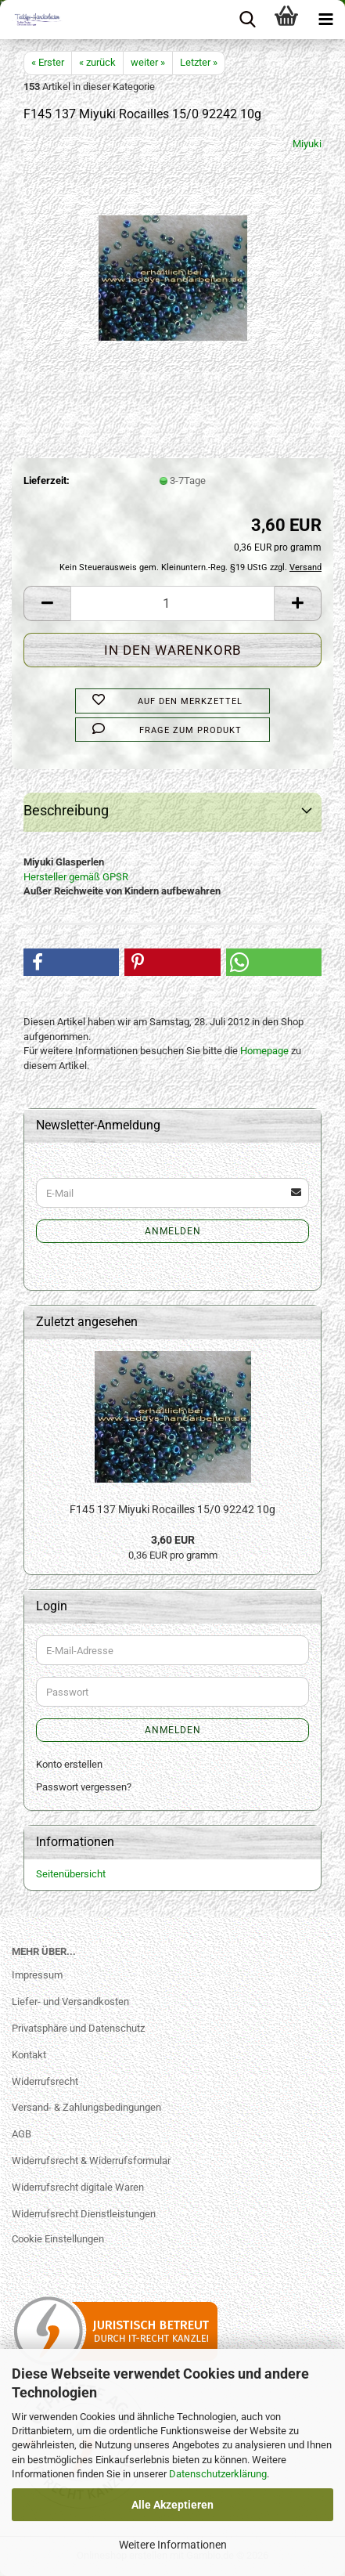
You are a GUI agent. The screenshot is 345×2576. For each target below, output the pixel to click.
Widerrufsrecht (45, 2081)
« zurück (97, 62)
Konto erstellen (69, 1764)
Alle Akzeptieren (172, 2504)
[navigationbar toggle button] (325, 19)
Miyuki (307, 144)
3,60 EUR (173, 1540)
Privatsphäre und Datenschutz (78, 2028)
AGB (21, 2134)
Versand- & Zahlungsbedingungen (86, 2107)
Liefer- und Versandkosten (70, 2001)
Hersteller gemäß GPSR (75, 877)
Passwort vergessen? (83, 1787)
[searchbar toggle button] (247, 19)
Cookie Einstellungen (58, 2239)
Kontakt (29, 2055)
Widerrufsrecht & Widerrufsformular (91, 2160)
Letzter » (198, 62)
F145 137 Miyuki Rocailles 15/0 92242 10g (172, 1509)
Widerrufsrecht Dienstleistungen (84, 2214)
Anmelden (173, 1231)
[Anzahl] (172, 603)
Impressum (37, 1975)
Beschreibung (66, 810)
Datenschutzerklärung (218, 2474)
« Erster (47, 62)
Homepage (264, 1051)
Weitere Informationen (173, 2544)
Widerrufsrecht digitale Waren (78, 2187)
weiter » (148, 62)
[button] (46, 603)
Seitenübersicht (71, 1874)
